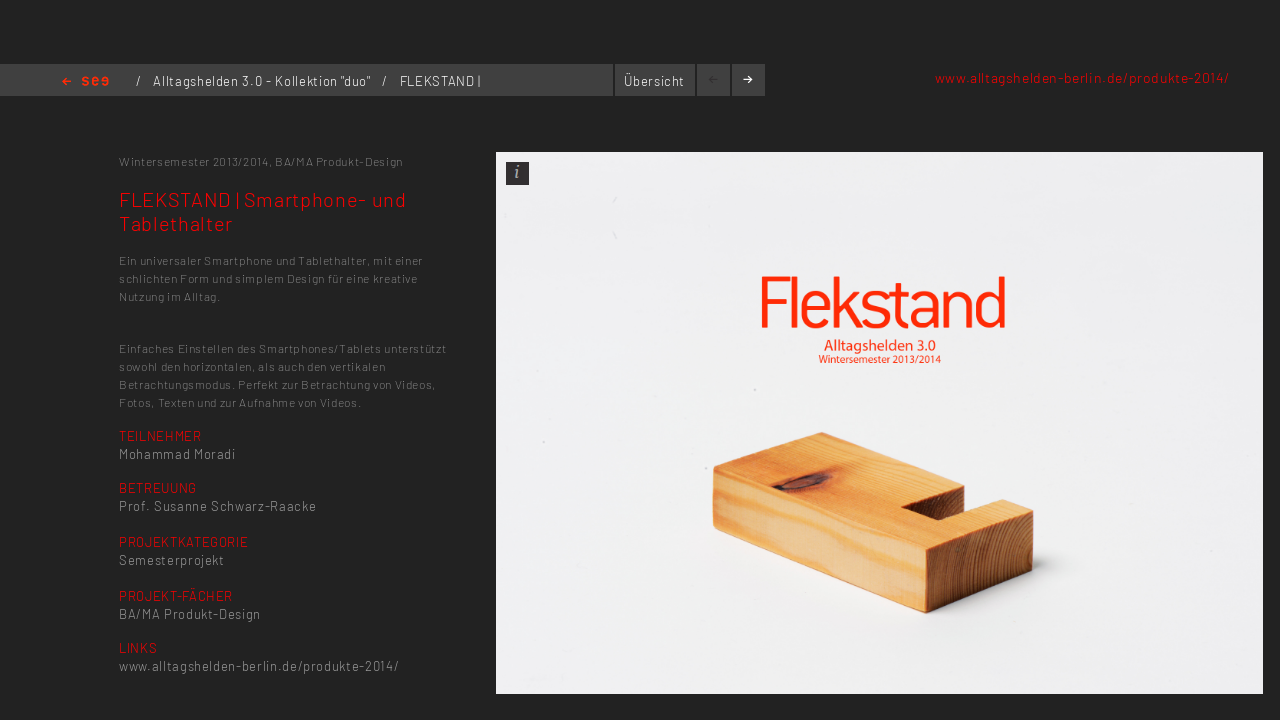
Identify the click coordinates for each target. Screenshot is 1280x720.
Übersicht (654, 81)
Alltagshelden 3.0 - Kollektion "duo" (263, 81)
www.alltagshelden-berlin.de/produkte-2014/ (1082, 77)
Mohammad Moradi (177, 454)
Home (85, 82)
